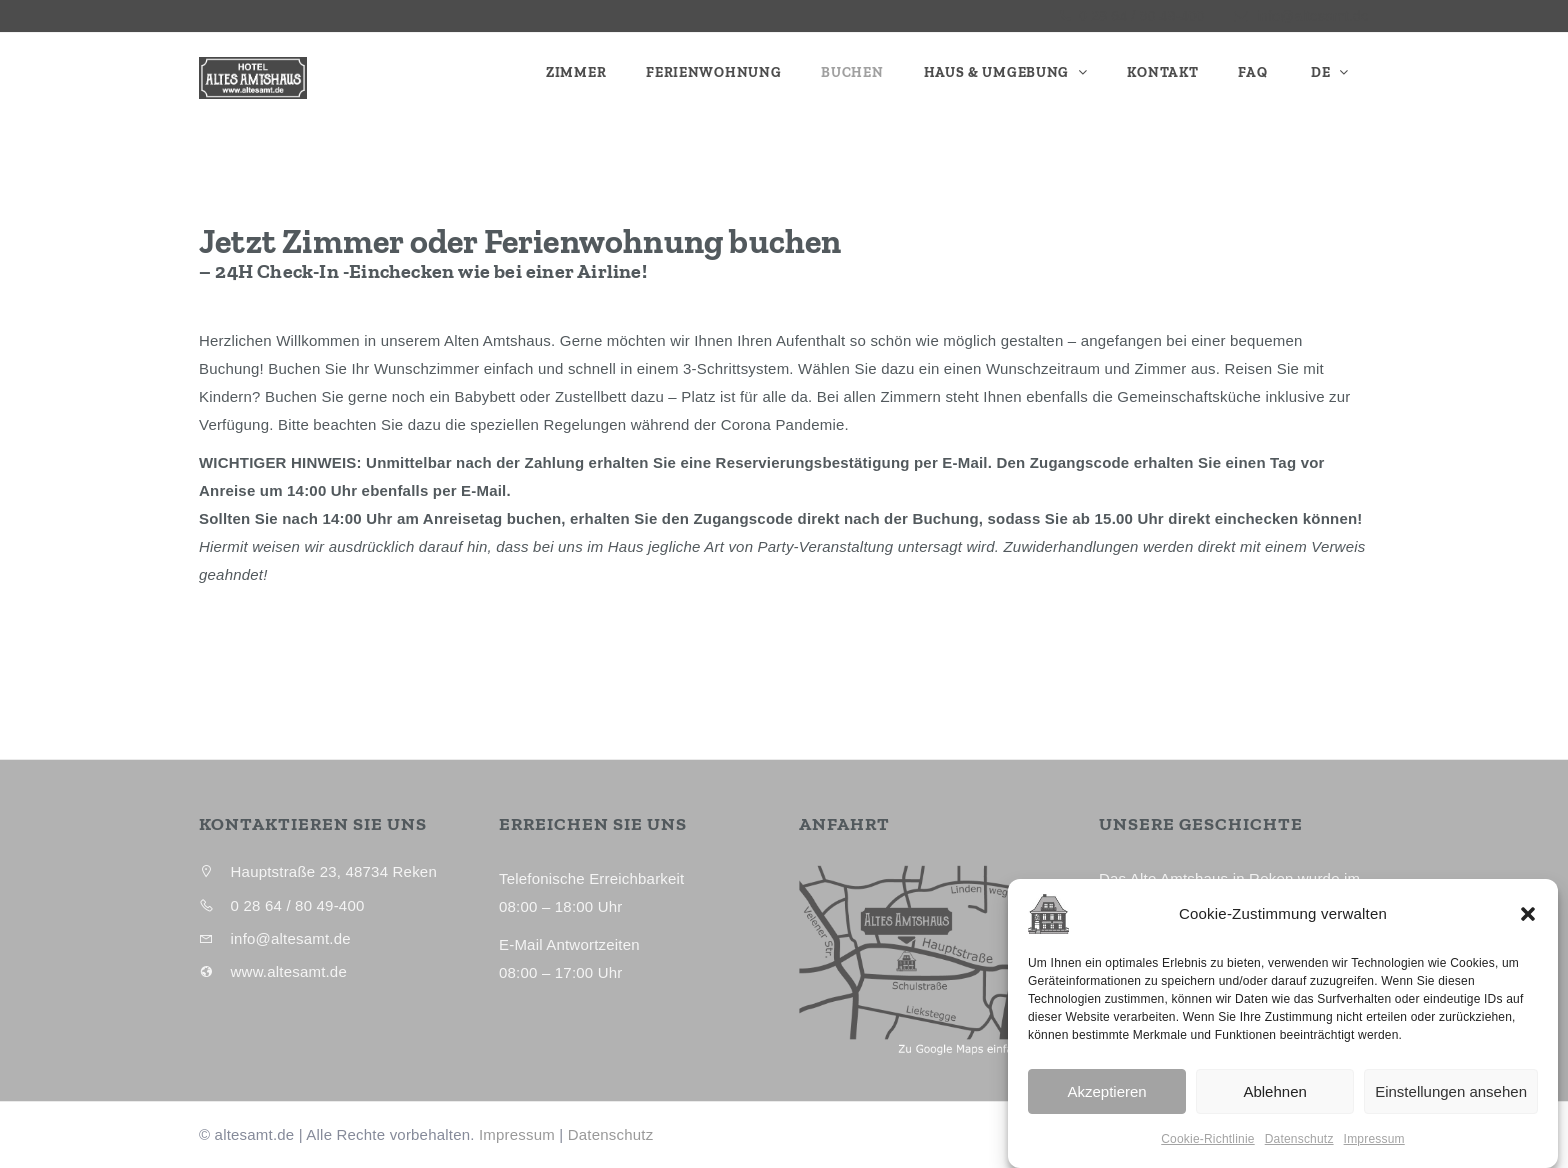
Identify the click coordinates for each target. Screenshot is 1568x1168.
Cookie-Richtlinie (1207, 1153)
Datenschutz (1299, 1153)
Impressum (1374, 1153)
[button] (1528, 928)
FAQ (1252, 72)
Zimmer (576, 72)
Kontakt (1162, 72)
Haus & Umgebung (998, 72)
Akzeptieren (1106, 1105)
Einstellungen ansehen (1451, 1105)
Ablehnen (1274, 1105)
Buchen (852, 72)
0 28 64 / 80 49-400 (1139, 16)
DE (1320, 72)
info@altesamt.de (1313, 16)
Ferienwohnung (713, 72)
